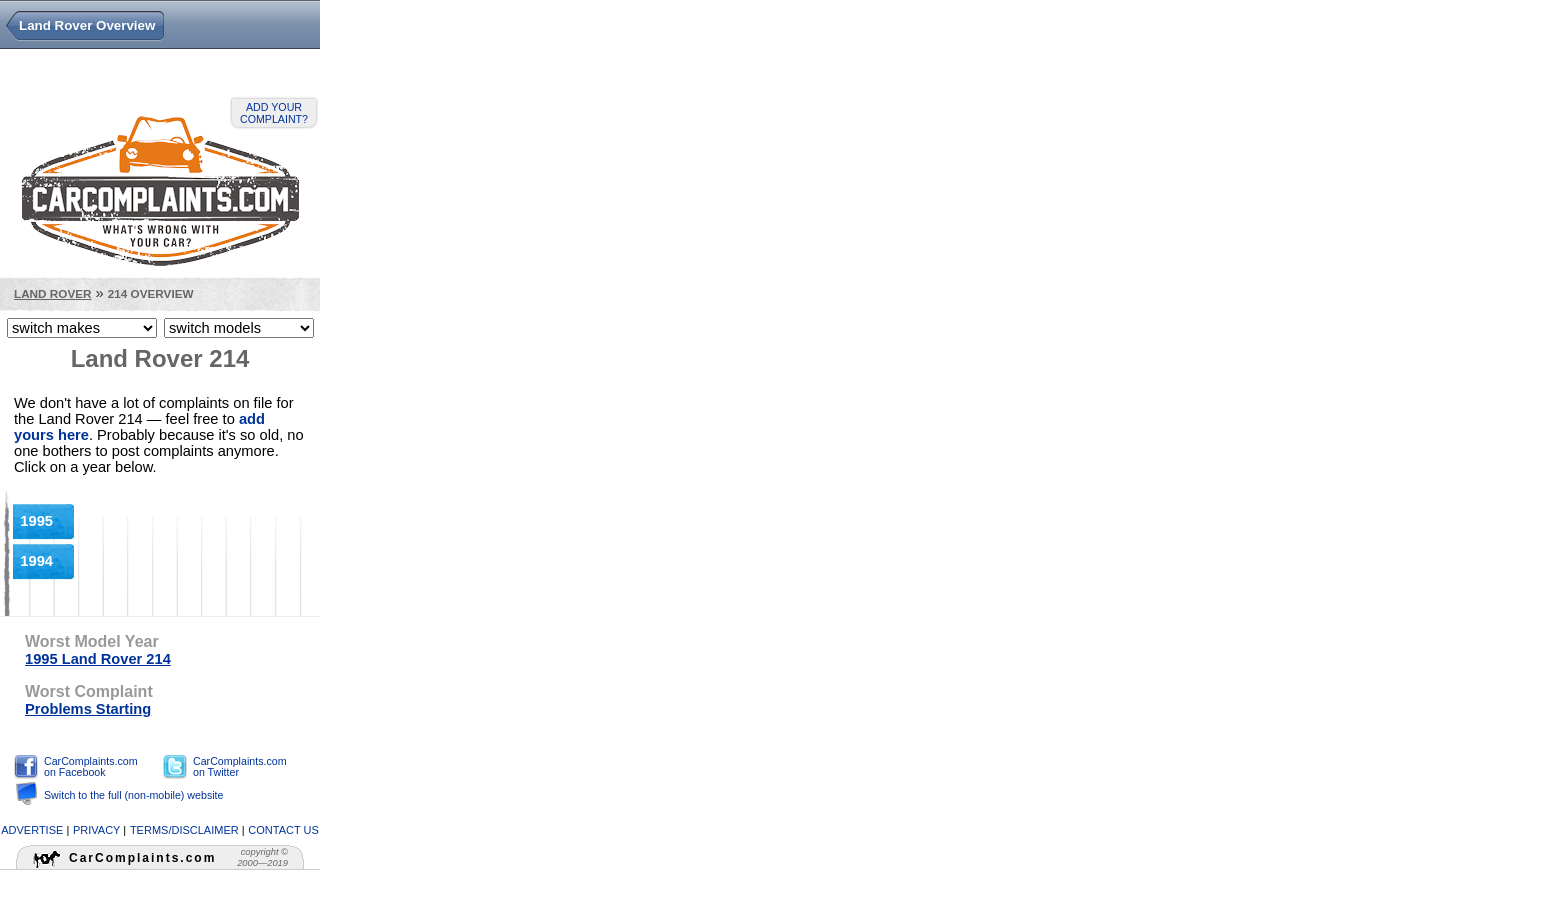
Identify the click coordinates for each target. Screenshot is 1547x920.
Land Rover (52, 293)
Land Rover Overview (87, 25)
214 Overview (151, 293)
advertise (32, 830)
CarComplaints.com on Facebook (91, 766)
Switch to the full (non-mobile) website (133, 795)
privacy (96, 830)
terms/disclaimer (184, 830)
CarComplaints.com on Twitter (240, 766)
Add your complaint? (274, 113)
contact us (283, 830)
